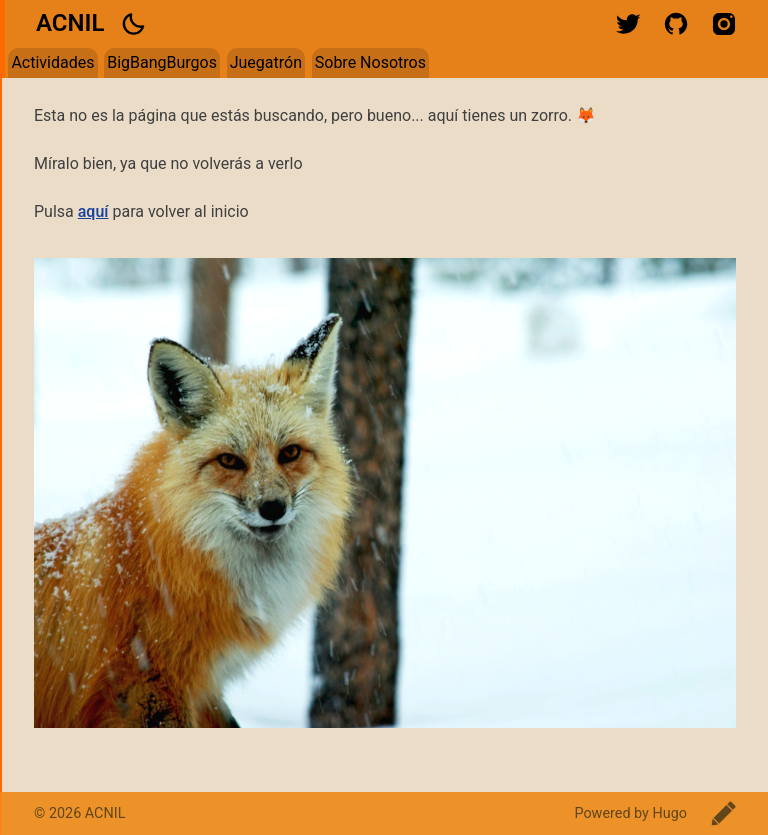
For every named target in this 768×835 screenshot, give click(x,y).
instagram (724, 24)
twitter (628, 24)
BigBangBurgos (162, 62)
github (676, 24)
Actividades (52, 62)
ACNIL (70, 23)
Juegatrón (266, 62)
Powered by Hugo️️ (630, 813)
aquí (93, 211)
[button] (133, 24)
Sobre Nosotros (370, 62)
